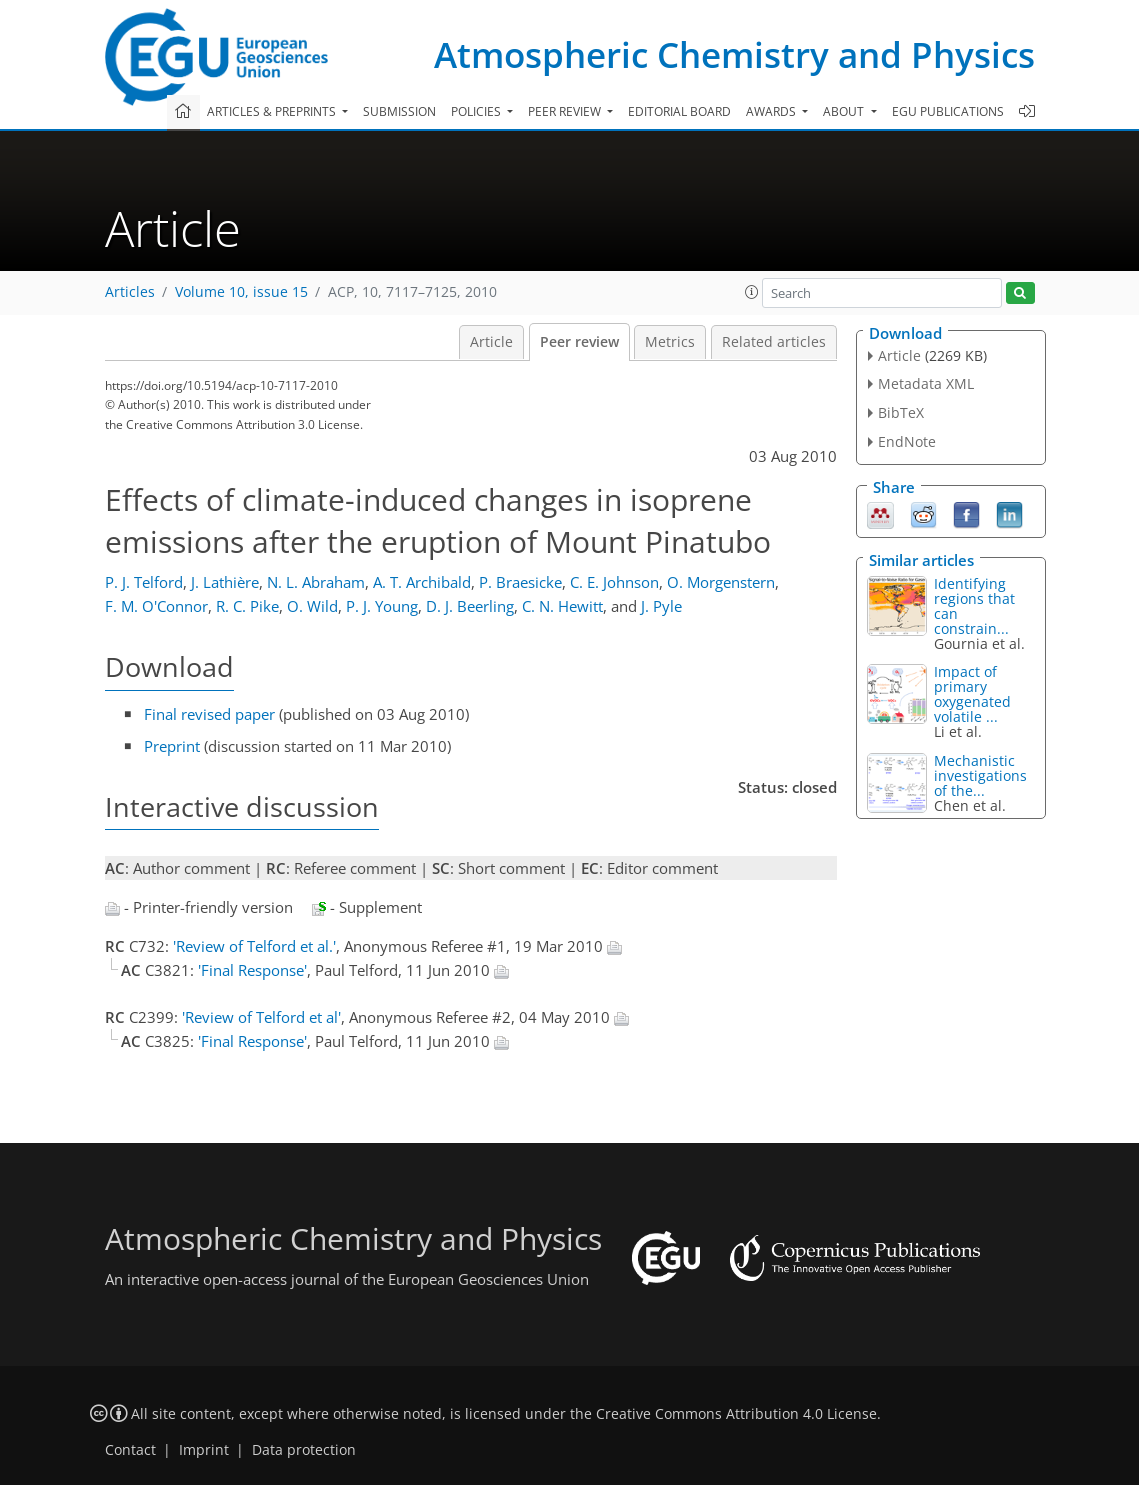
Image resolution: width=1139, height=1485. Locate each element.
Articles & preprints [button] (273, 111)
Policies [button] (477, 111)
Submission (399, 111)
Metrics (670, 342)
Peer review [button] (566, 111)
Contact (130, 1450)
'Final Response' (252, 970)
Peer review (579, 342)
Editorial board (679, 111)
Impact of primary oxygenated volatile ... (972, 694)
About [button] (845, 111)
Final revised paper (209, 714)
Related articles (774, 342)
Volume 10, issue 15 (241, 292)
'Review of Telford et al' (261, 1017)
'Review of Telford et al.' (254, 946)
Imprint (204, 1450)
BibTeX (901, 412)
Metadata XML (926, 383)
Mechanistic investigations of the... (980, 775)
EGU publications (948, 111)
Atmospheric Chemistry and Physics (734, 54)
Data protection (304, 1450)
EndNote (907, 441)
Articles (130, 292)
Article (491, 342)
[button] (752, 292)
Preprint (172, 746)
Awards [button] (772, 111)
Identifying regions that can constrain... (974, 606)
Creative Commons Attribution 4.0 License (736, 1414)
